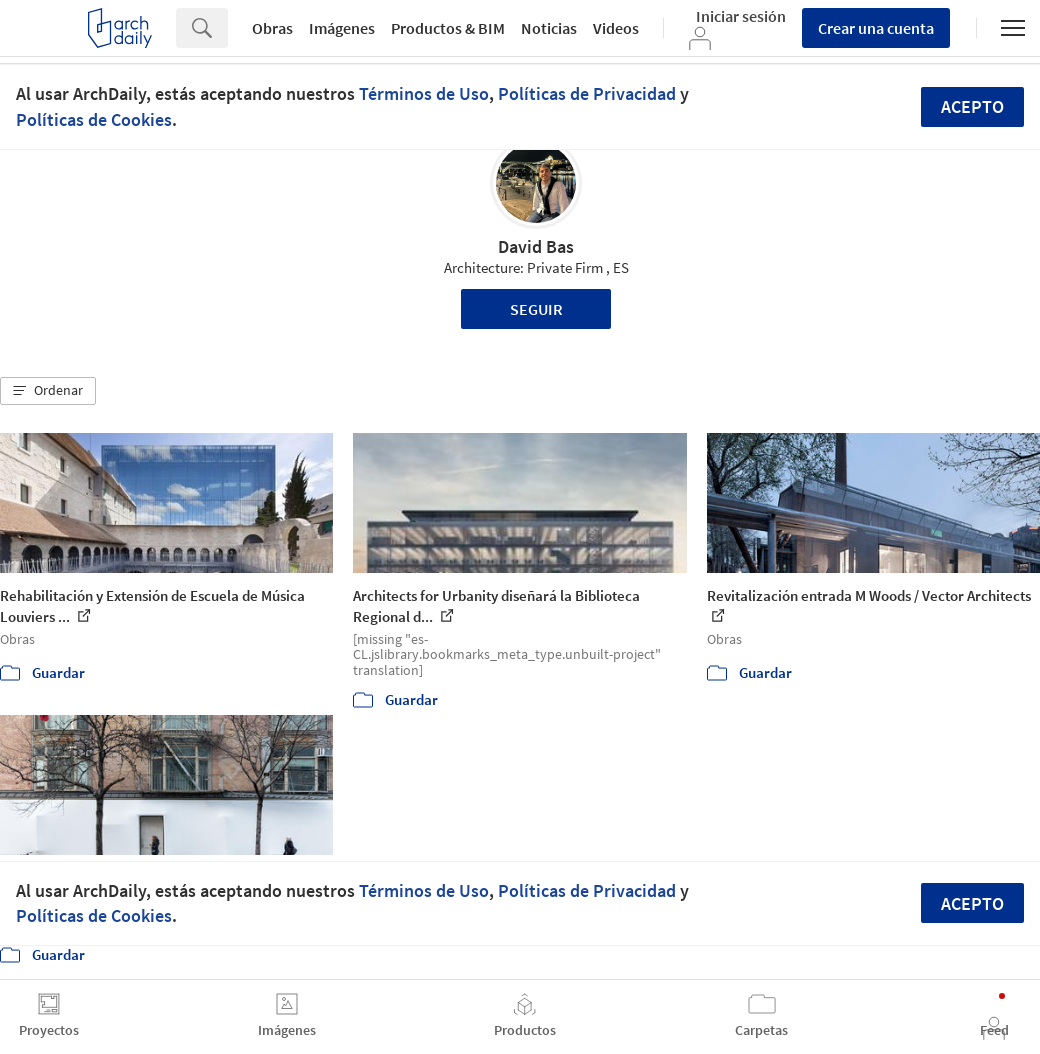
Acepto (972, 106)
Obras (272, 28)
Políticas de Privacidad (587, 93)
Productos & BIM (448, 28)
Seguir (536, 309)
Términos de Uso (424, 93)
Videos (616, 28)
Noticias (549, 28)
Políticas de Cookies (94, 119)
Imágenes (342, 28)
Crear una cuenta (876, 28)
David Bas (536, 246)
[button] (48, 391)
